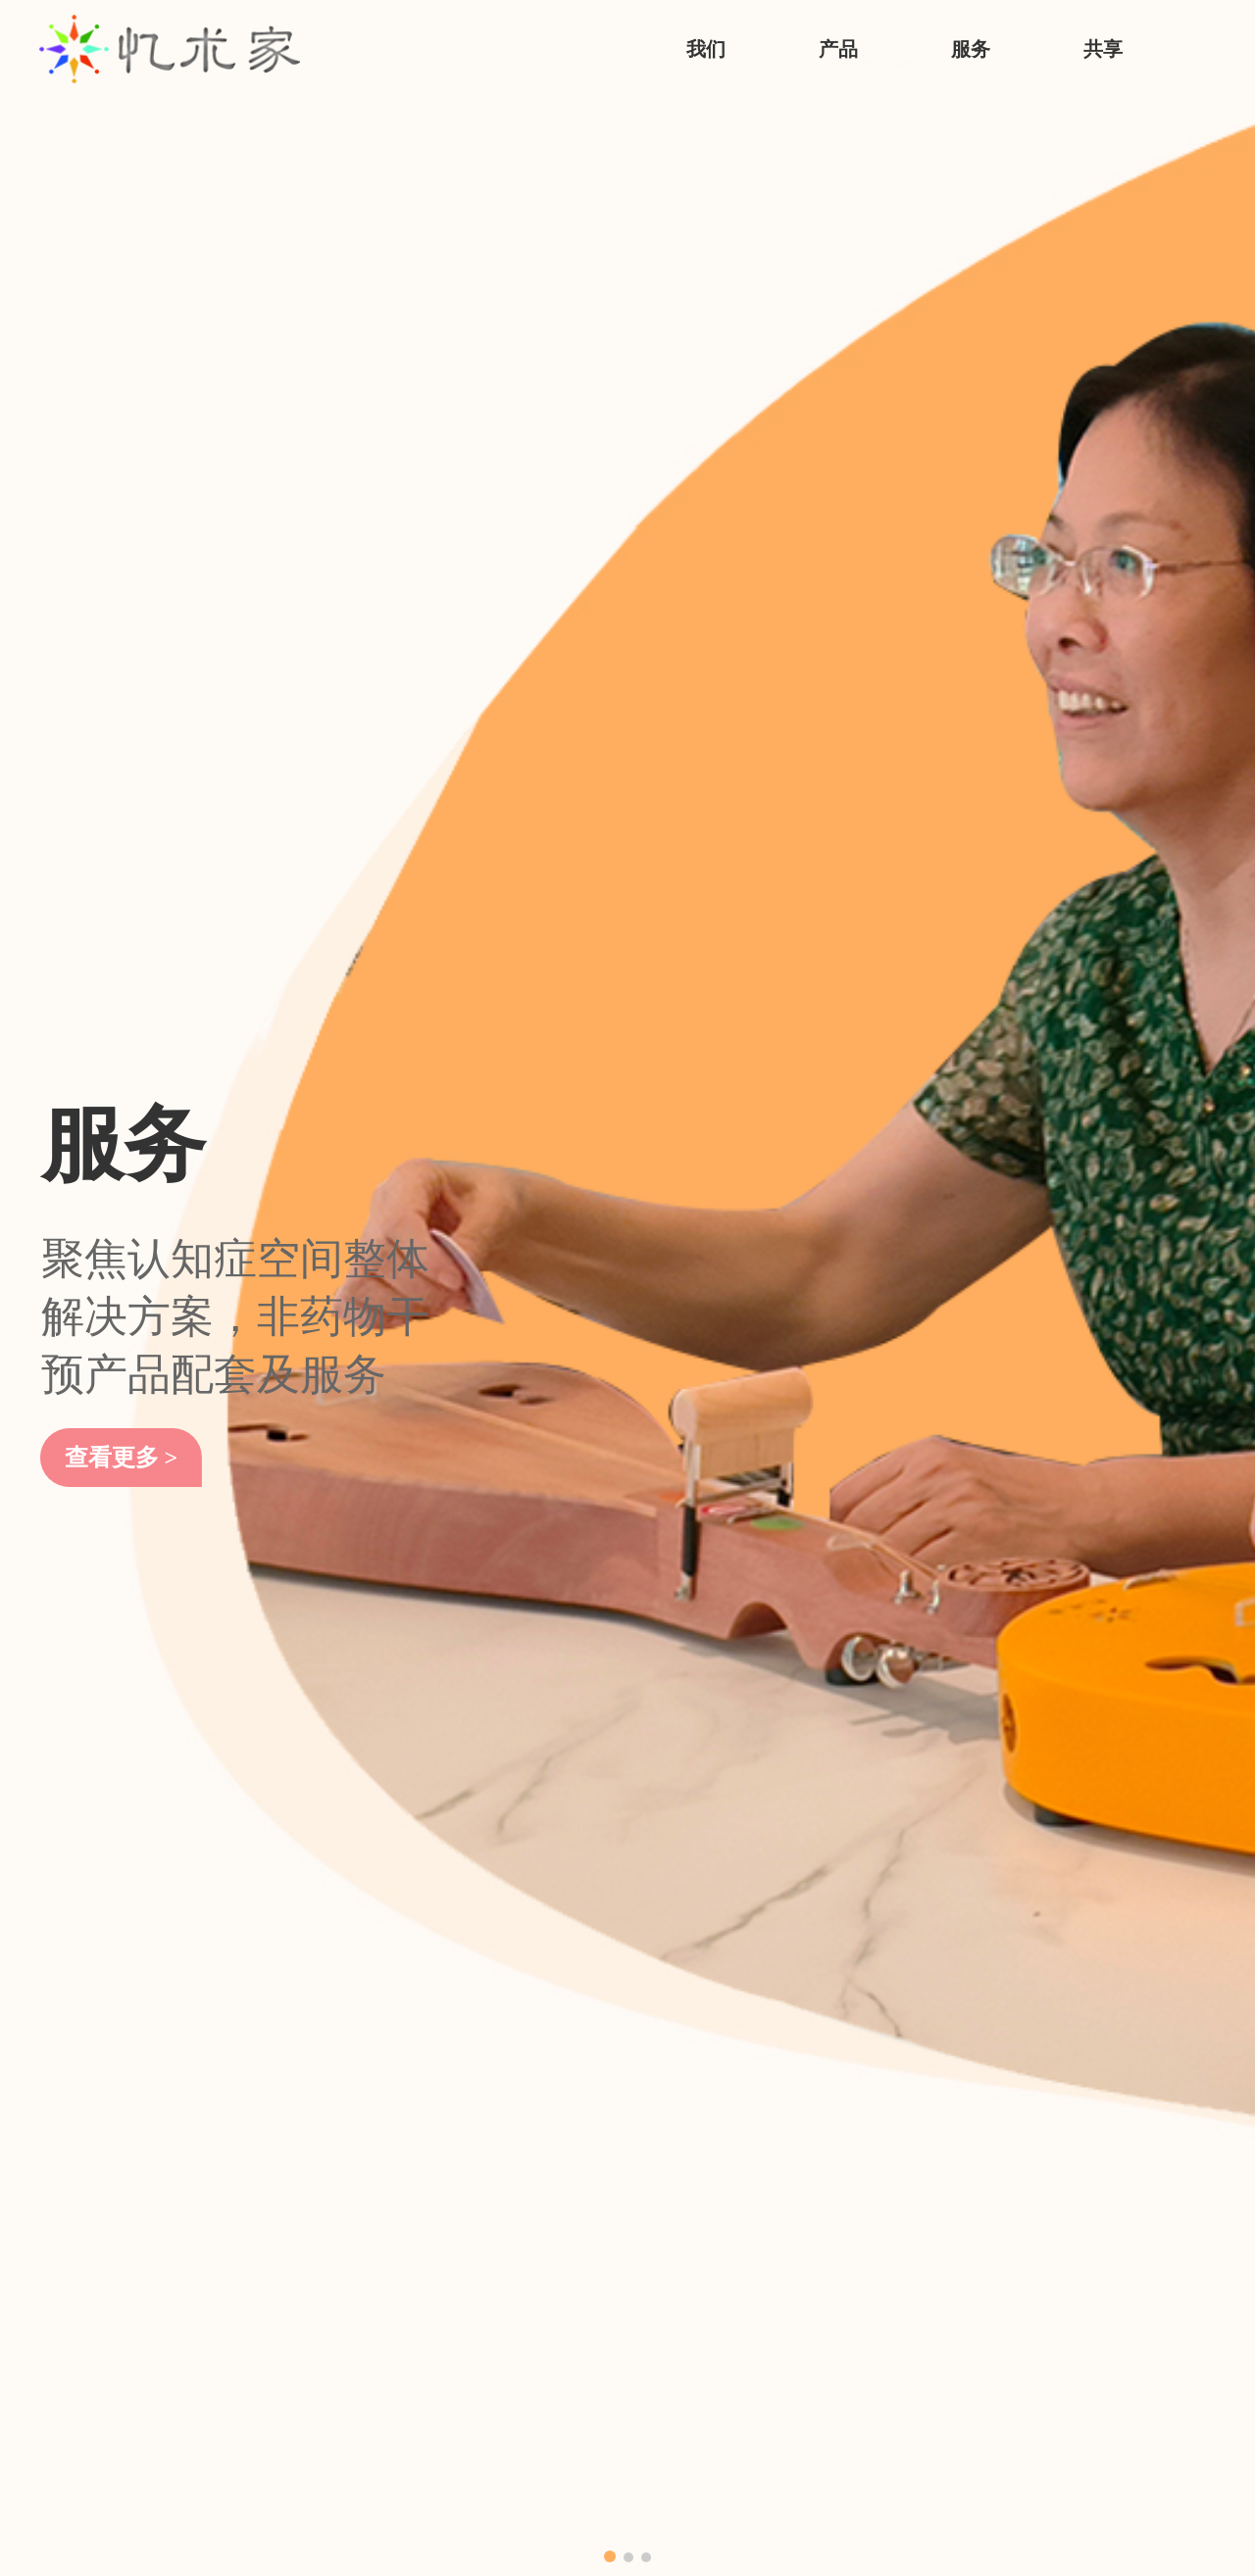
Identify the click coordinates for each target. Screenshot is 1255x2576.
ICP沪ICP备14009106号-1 (535, 2516)
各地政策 (703, 2221)
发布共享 (703, 2327)
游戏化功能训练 (305, 2292)
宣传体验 (281, 2221)
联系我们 (70, 2292)
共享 (1103, 49)
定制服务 (492, 2327)
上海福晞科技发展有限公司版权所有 (350, 2516)
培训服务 (492, 2257)
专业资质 (70, 2257)
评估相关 (281, 2257)
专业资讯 (703, 2257)
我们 (706, 49)
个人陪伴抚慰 (297, 2433)
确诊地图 (703, 2292)
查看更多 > (128, 522)
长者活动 (492, 2221)
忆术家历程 (78, 2221)
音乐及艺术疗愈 (305, 2327)
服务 (970, 49)
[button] (610, 686)
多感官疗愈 (289, 2362)
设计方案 (492, 2292)
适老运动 (281, 2398)
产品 (838, 49)
